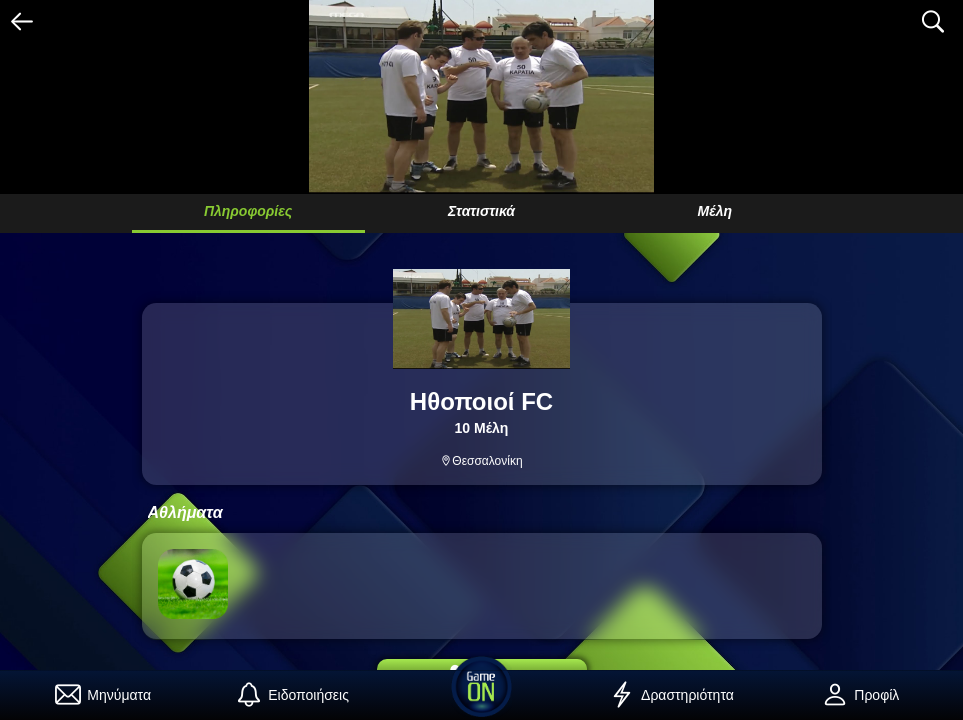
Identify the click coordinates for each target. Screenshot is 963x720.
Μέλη (714, 211)
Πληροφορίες (248, 211)
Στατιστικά (481, 211)
